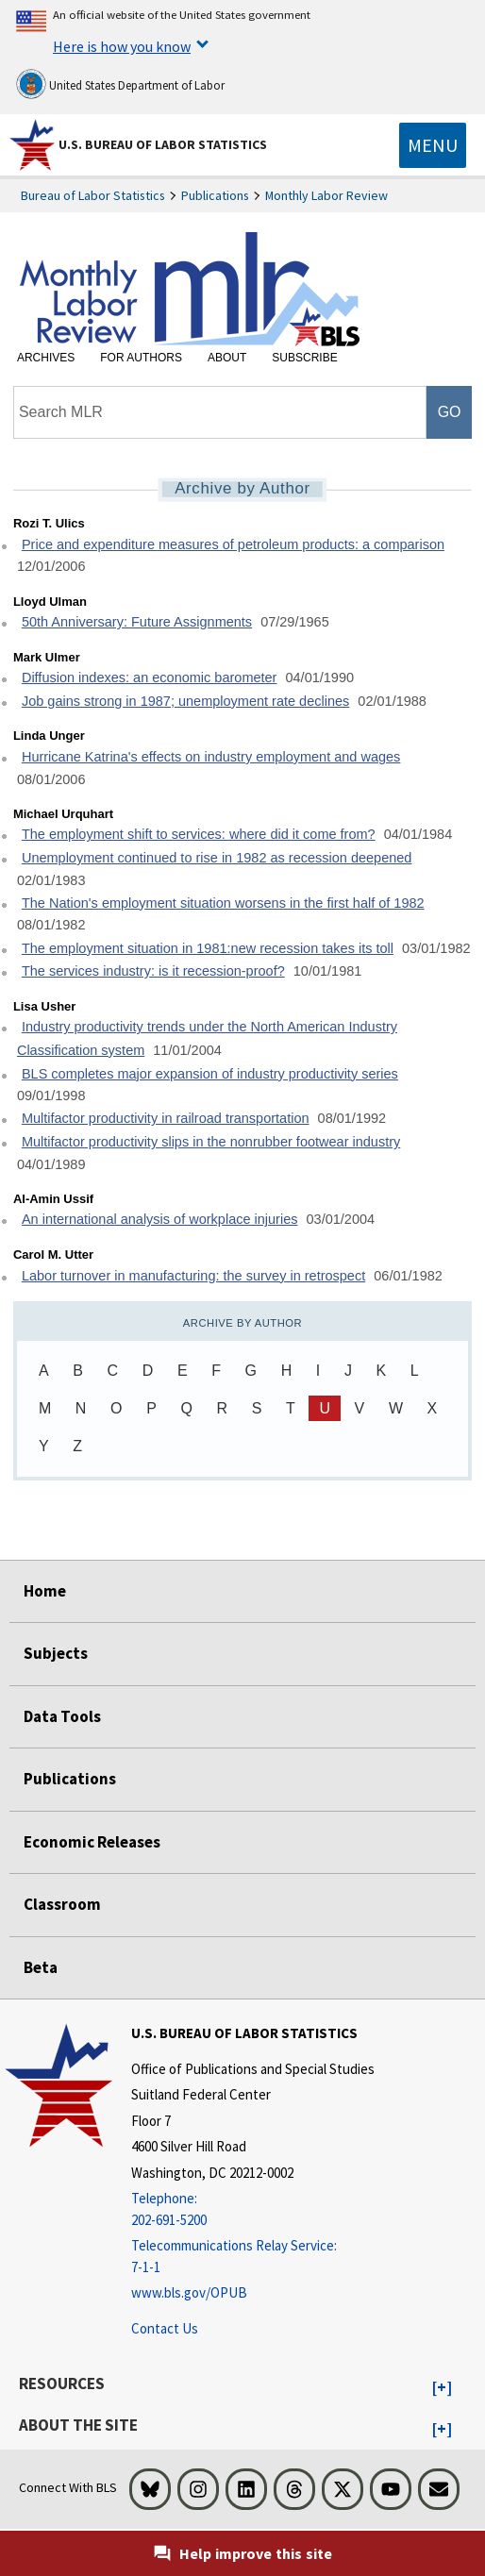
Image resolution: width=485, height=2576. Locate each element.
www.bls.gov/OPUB (189, 2292)
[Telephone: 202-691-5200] (253, 2209)
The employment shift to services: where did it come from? (199, 834)
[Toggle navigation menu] (432, 145)
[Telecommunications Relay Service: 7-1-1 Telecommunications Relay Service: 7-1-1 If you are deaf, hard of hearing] (253, 2256)
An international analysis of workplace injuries (160, 1219)
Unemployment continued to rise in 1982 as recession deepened (217, 857)
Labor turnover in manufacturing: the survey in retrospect (193, 1275)
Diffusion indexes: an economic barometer (149, 677)
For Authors (141, 357)
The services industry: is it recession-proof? (153, 971)
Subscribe (304, 357)
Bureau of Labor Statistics (93, 195)
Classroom (62, 1904)
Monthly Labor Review (326, 195)
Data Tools (62, 1716)
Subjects (56, 1653)
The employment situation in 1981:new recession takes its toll (207, 948)
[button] (442, 2388)
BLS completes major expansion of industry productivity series (210, 1073)
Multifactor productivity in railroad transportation (165, 1118)
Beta (41, 1967)
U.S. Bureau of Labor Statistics (163, 144)
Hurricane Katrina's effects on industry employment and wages (211, 756)
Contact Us (164, 2328)
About (227, 357)
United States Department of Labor (120, 84)
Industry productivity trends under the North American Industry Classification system (207, 1038)
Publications (215, 195)
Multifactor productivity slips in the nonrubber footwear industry (211, 1141)
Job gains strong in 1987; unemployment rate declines (185, 701)
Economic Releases (92, 1842)
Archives (46, 357)
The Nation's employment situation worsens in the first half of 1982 (223, 903)
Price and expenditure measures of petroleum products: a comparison (233, 544)
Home (45, 1591)
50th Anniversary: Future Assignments (137, 621)
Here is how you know (122, 46)
